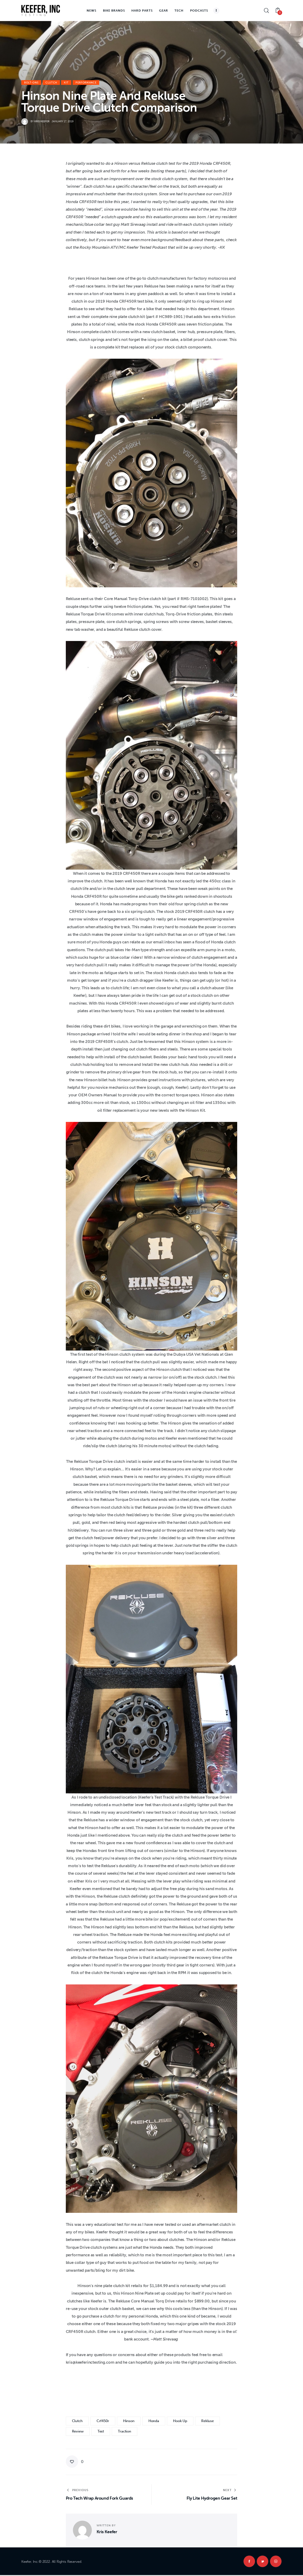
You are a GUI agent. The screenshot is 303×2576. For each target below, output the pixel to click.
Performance (86, 82)
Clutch (51, 82)
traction (124, 2431)
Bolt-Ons (31, 82)
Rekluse (207, 2421)
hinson (128, 2421)
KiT (66, 82)
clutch (77, 2421)
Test (101, 2431)
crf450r (103, 2421)
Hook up (180, 2421)
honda (153, 2421)
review (78, 2431)
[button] (75, 2461)
